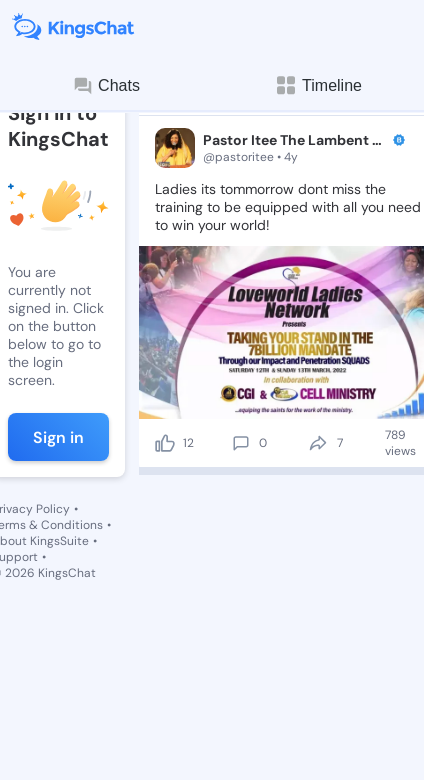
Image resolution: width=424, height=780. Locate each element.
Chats (106, 86)
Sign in (58, 437)
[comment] (241, 443)
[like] (165, 443)
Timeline (318, 85)
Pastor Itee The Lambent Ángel (296, 140)
